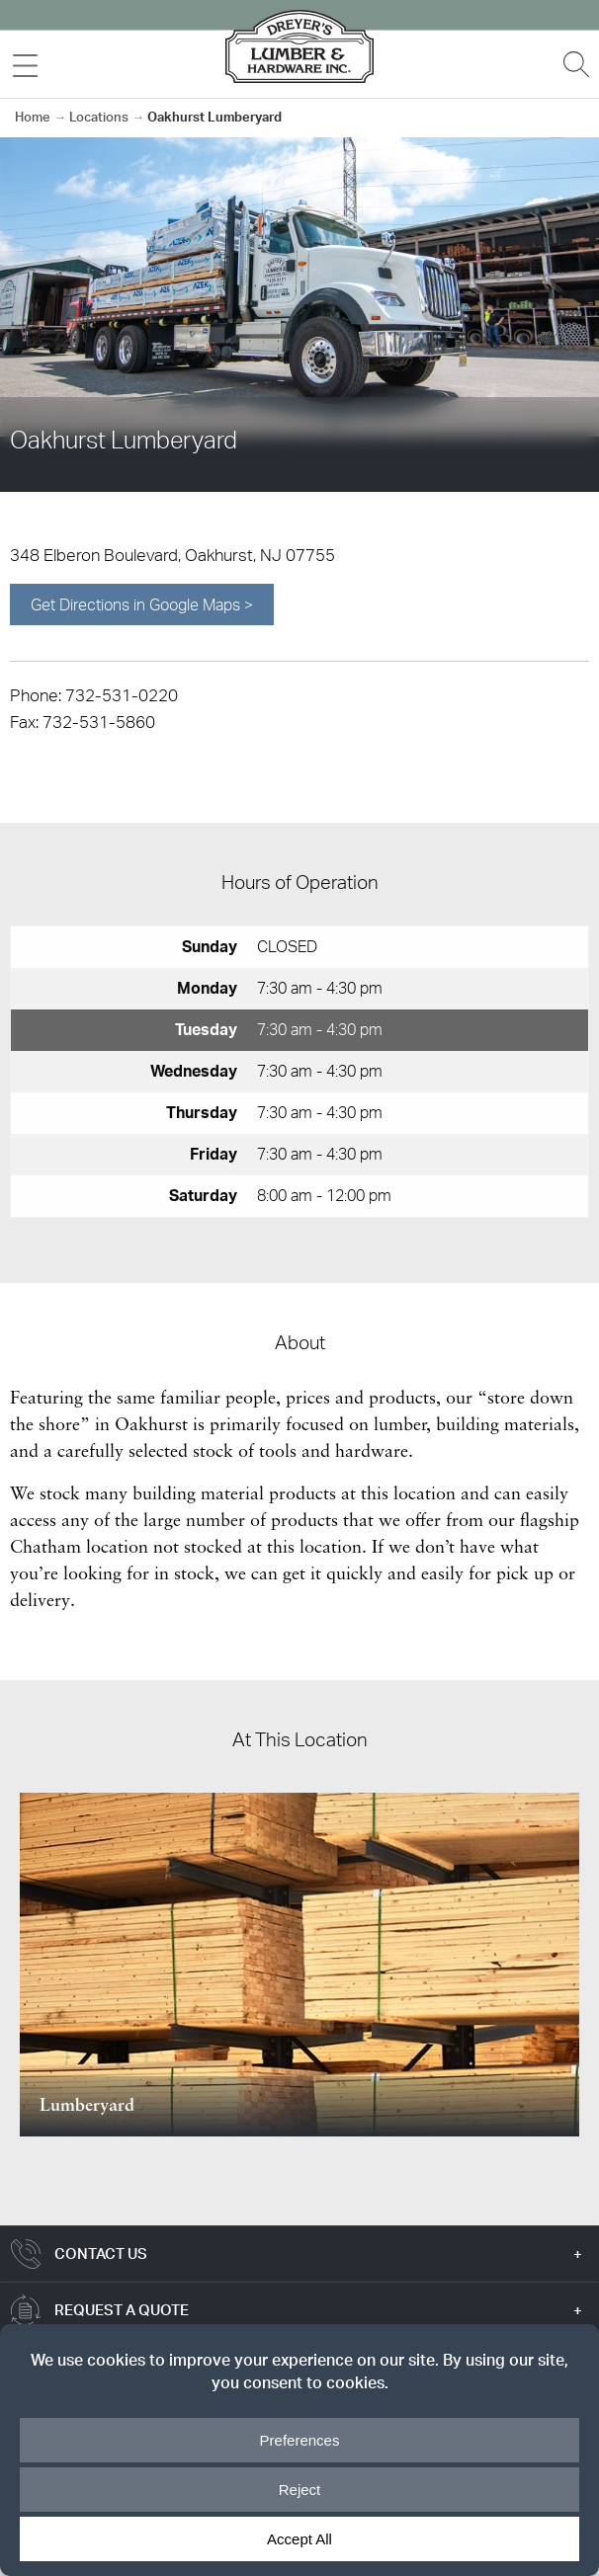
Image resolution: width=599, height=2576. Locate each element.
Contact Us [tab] (100, 2253)
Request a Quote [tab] (121, 2309)
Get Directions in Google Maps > (142, 604)
